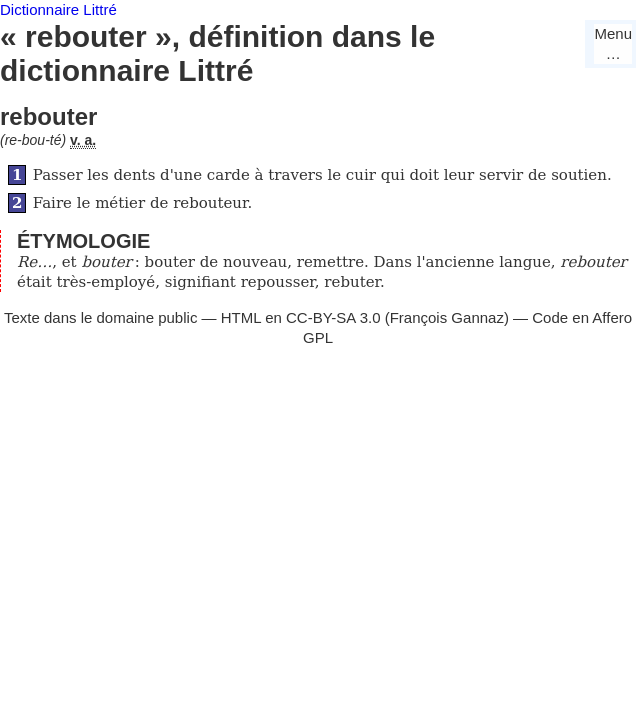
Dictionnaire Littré (58, 9)
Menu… (613, 43)
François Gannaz (447, 317)
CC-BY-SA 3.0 (333, 317)
